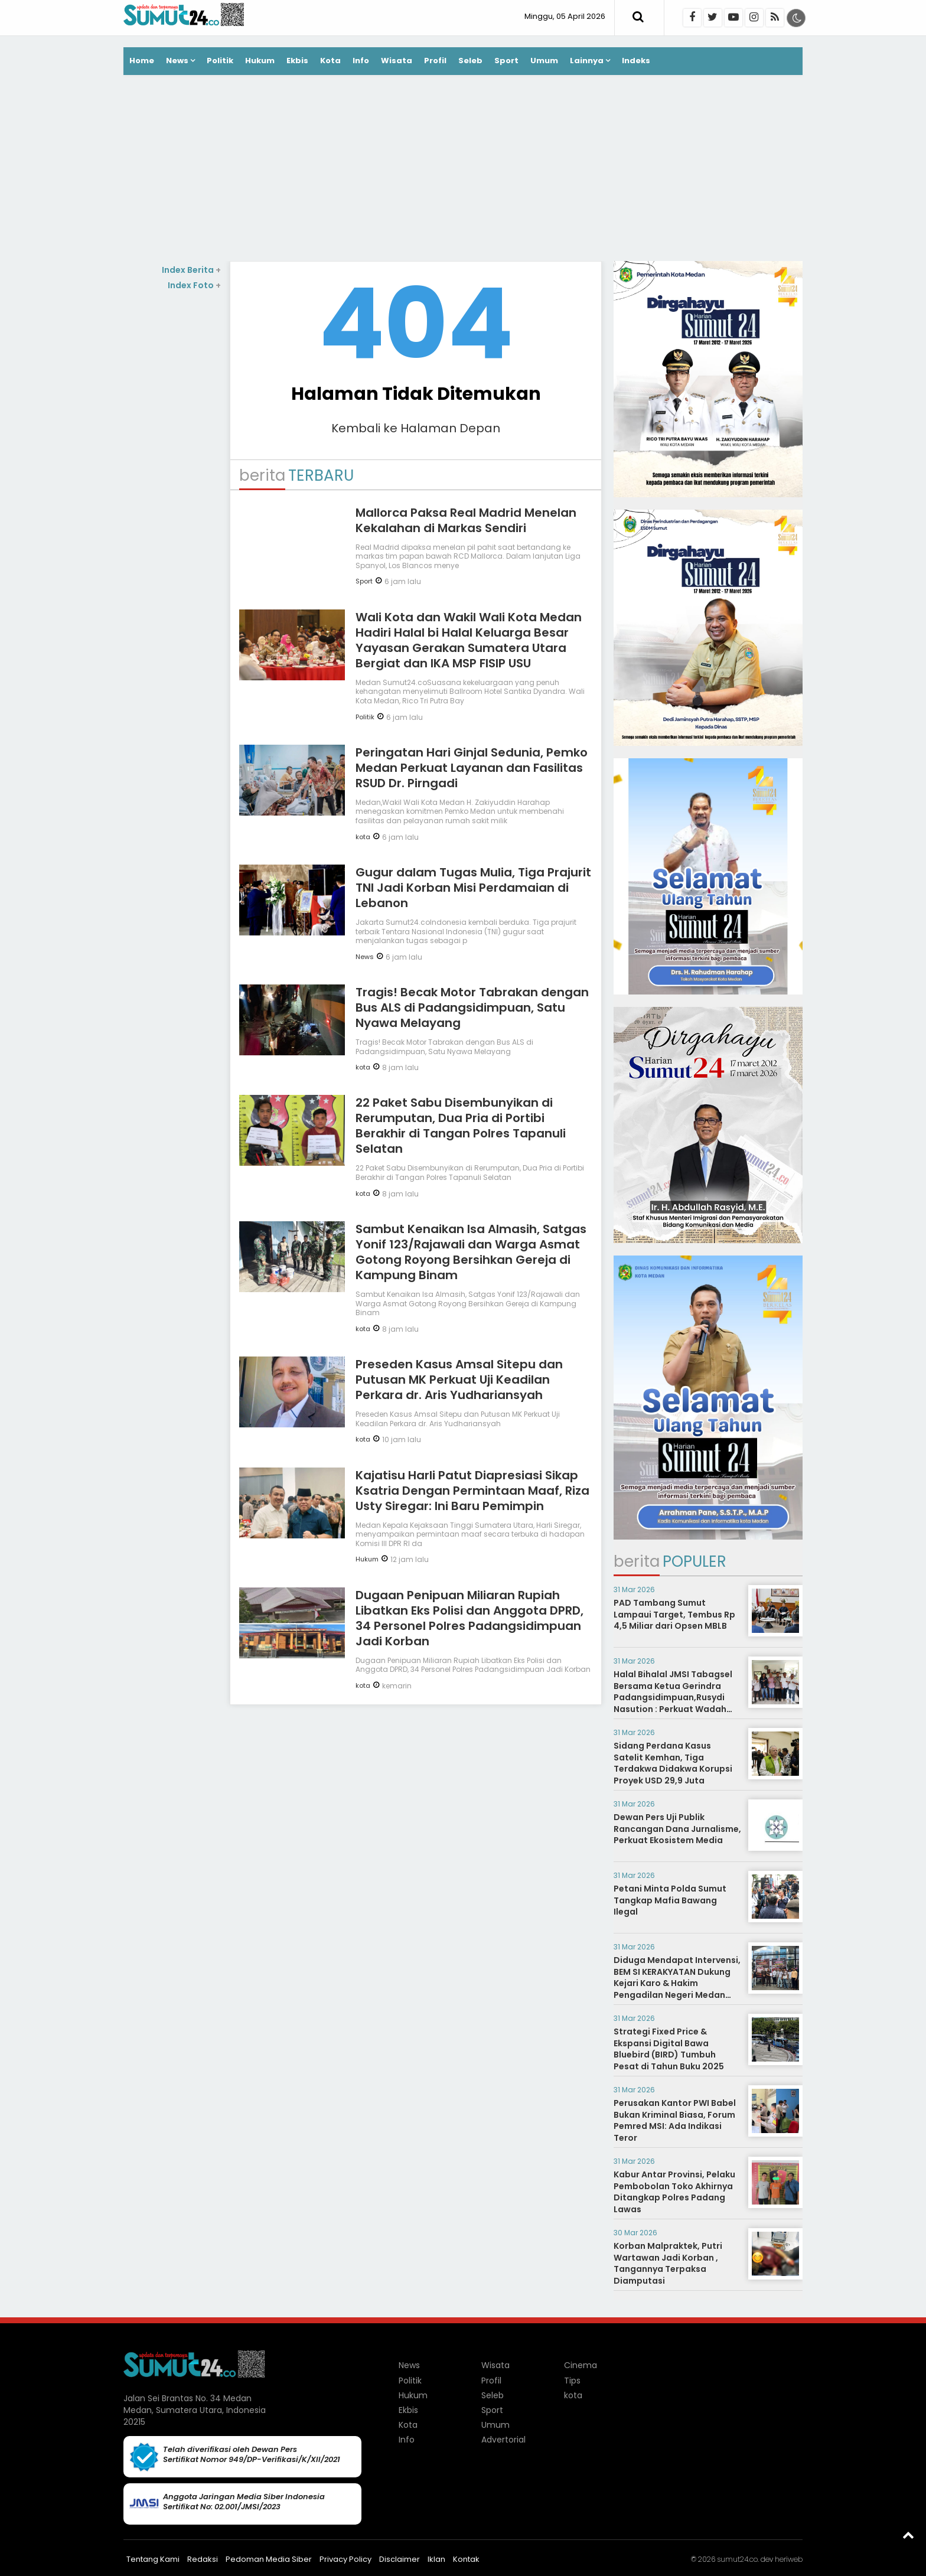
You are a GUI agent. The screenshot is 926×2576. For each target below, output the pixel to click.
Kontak (466, 2559)
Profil (435, 60)
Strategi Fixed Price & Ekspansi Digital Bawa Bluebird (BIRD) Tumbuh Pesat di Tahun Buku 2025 (669, 2049)
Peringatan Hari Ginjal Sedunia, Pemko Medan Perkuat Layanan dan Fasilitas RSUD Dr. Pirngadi (472, 767)
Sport (506, 60)
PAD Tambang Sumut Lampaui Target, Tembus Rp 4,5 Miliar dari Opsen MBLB (674, 1614)
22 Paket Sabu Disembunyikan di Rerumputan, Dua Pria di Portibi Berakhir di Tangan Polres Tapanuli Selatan (461, 1125)
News (177, 60)
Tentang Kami (153, 2559)
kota (363, 837)
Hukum (260, 60)
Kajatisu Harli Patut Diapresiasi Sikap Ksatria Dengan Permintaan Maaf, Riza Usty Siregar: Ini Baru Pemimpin (472, 1490)
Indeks (636, 60)
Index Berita (191, 270)
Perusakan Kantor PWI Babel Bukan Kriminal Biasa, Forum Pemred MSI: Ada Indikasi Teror (675, 2120)
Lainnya (587, 60)
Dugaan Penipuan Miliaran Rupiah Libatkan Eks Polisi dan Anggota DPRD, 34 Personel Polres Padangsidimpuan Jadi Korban (469, 1618)
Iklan (436, 2559)
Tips (572, 2380)
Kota (330, 60)
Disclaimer (399, 2559)
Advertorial (503, 2439)
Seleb (470, 60)
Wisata (396, 60)
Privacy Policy (345, 2559)
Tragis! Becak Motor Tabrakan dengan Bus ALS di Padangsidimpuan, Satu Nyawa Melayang (472, 1007)
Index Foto (194, 285)
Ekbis (297, 60)
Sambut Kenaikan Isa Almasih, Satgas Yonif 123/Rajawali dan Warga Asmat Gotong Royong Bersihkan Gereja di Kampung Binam (471, 1252)
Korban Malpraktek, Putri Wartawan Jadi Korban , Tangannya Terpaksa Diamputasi (668, 2263)
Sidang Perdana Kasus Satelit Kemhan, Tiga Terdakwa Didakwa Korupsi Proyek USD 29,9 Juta (673, 1763)
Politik (220, 60)
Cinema (580, 2365)
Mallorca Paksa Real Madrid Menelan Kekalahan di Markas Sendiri (466, 520)
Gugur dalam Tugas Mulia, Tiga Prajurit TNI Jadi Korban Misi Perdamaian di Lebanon (473, 887)
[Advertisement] (463, 169)
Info (361, 60)
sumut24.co (737, 2559)
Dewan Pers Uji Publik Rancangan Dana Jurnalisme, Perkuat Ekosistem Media (677, 1828)
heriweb (789, 2559)
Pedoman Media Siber (269, 2559)
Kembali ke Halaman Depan (415, 428)
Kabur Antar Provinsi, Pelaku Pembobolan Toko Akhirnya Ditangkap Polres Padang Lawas (674, 2192)
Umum (544, 60)
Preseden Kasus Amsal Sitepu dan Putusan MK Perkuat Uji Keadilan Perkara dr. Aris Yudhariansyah (459, 1379)
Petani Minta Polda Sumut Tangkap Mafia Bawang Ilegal (670, 1900)
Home (141, 60)
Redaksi (202, 2559)
